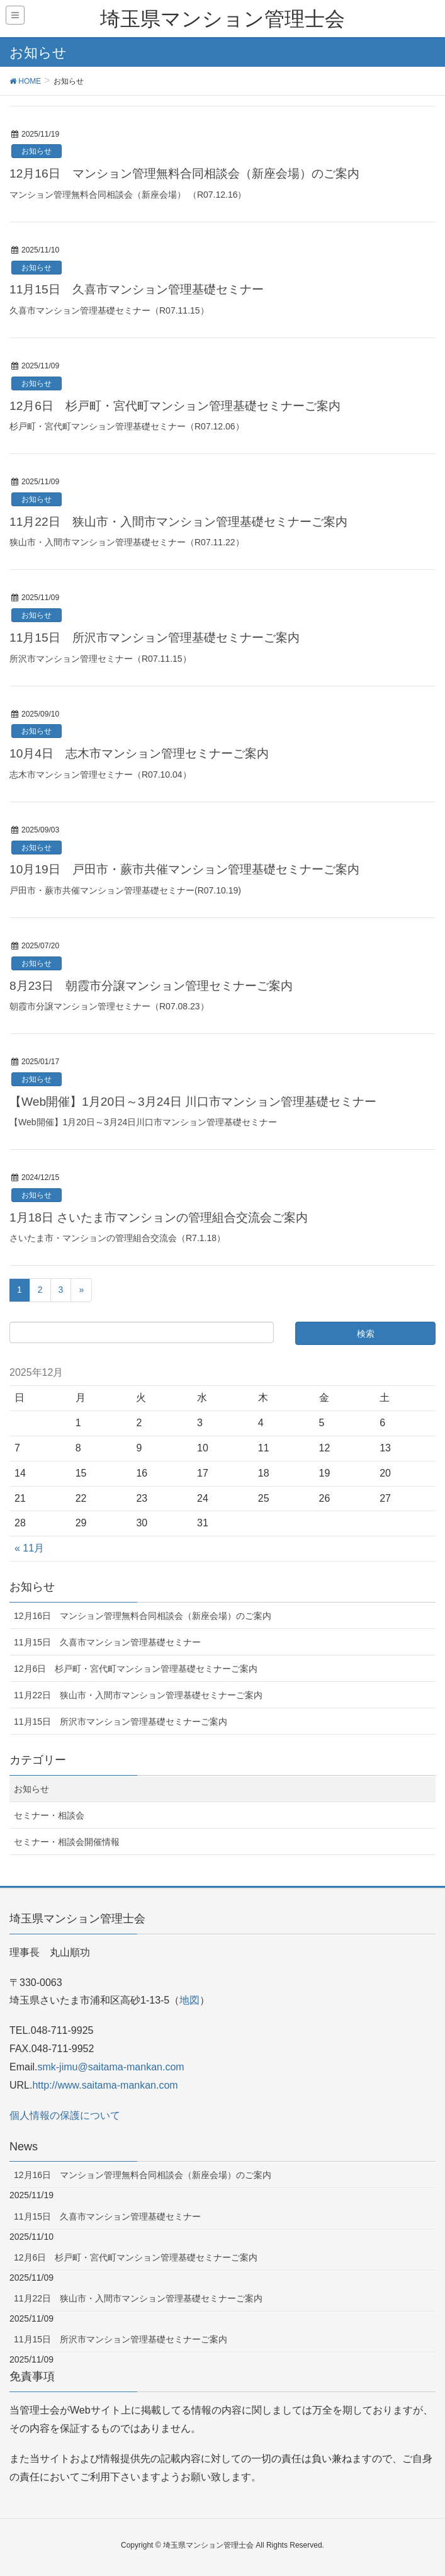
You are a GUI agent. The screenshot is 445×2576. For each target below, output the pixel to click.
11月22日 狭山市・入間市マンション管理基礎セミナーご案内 (178, 521)
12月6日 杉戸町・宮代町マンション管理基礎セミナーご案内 (175, 405)
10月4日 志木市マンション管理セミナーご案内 (139, 753)
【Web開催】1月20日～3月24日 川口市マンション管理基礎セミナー (192, 1101)
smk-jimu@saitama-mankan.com (110, 2067)
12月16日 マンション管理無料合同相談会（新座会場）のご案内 (184, 173)
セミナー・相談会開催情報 (67, 1842)
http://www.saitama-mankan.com (104, 2085)
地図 (189, 2000)
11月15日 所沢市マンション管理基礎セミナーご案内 (154, 637)
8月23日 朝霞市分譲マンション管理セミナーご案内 (151, 985)
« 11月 (29, 1548)
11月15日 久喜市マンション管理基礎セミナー (136, 289)
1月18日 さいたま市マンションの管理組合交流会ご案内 (158, 1217)
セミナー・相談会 (49, 1815)
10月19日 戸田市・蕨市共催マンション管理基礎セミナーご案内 (184, 869)
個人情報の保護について (64, 2115)
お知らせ (36, 151)
